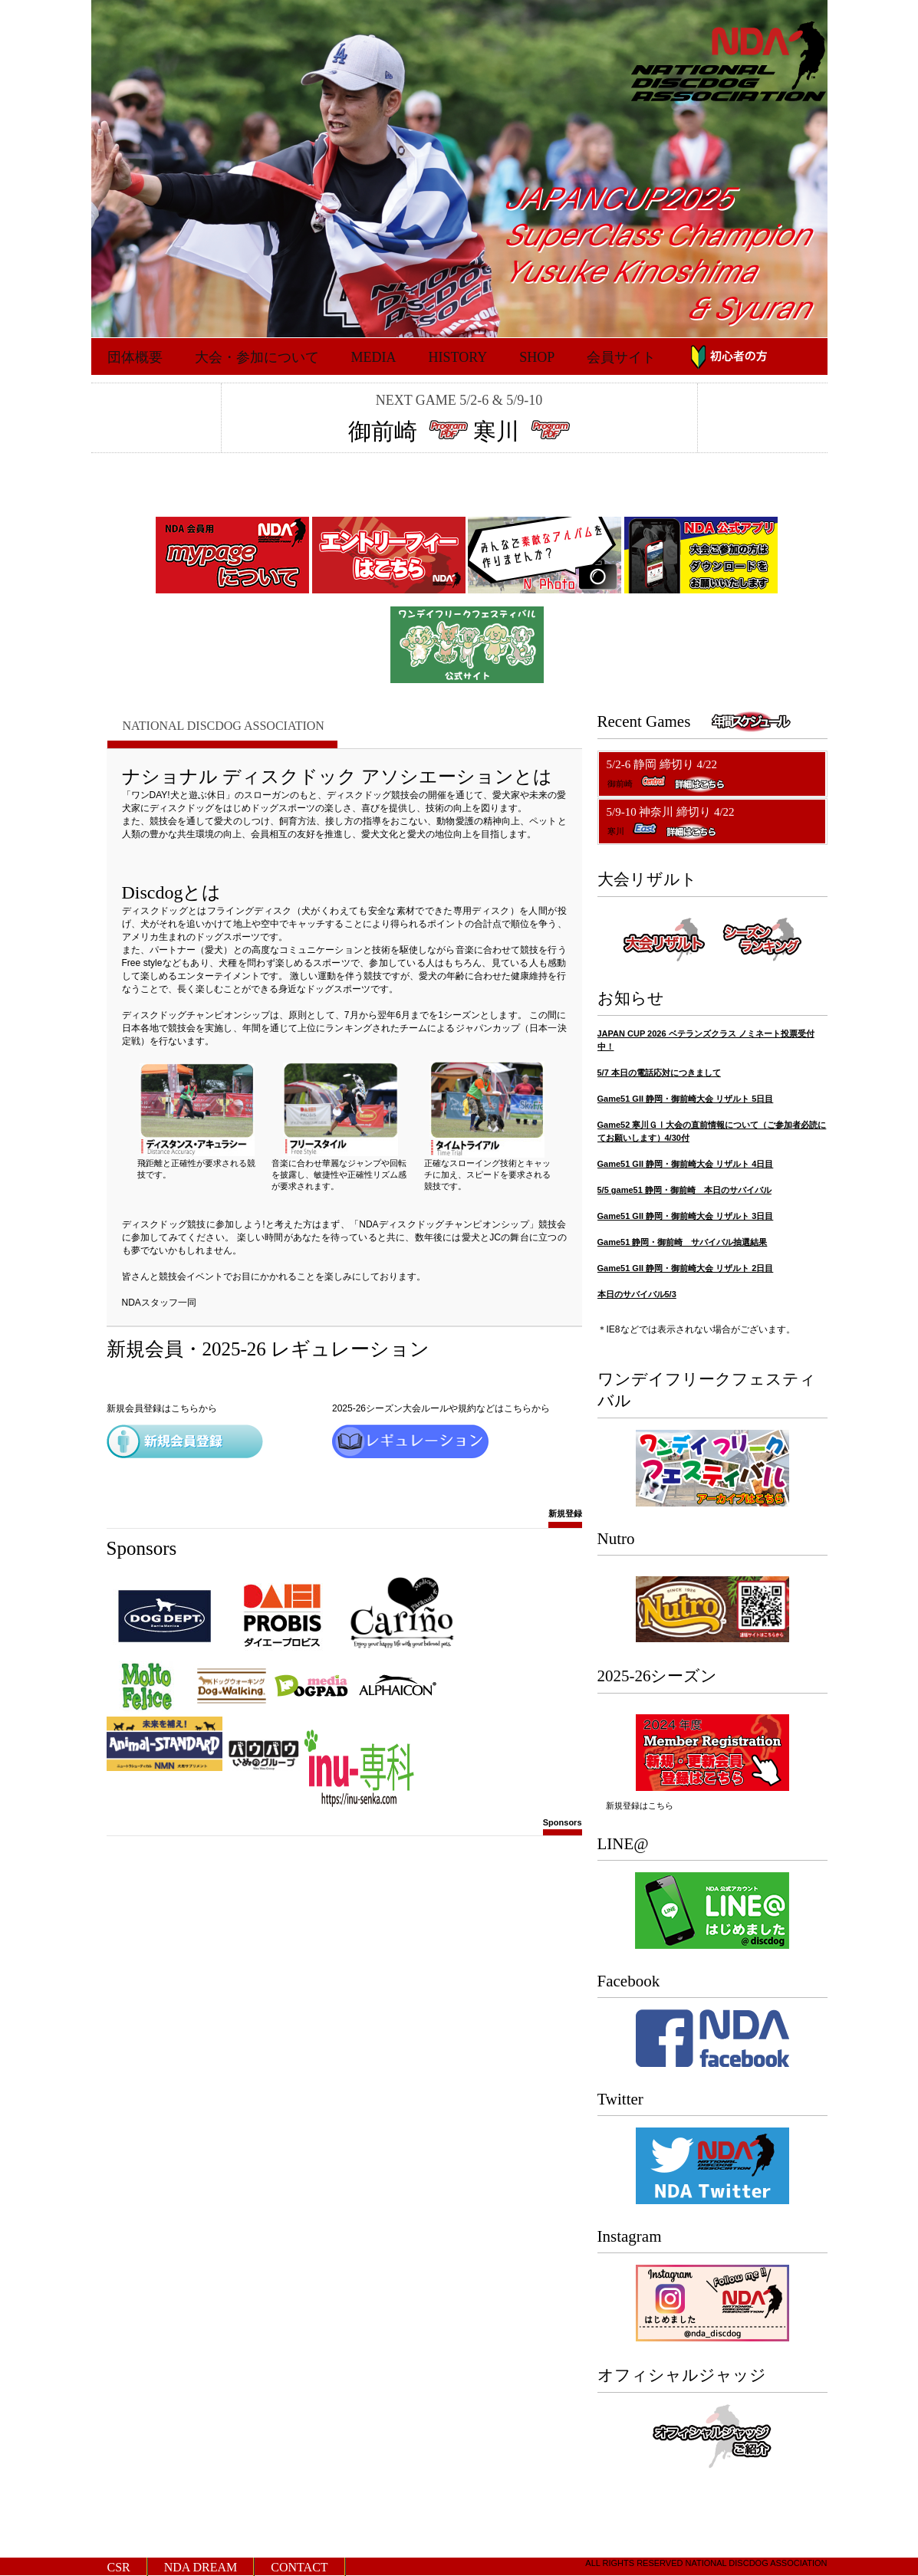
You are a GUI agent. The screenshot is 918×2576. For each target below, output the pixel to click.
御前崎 (385, 431)
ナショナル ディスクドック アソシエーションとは (337, 777)
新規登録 (565, 1517)
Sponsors (562, 1826)
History (458, 357)
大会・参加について (257, 357)
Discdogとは (172, 892)
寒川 (499, 431)
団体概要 (135, 357)
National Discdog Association (223, 725)
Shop (536, 357)
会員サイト (621, 357)
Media (373, 357)
